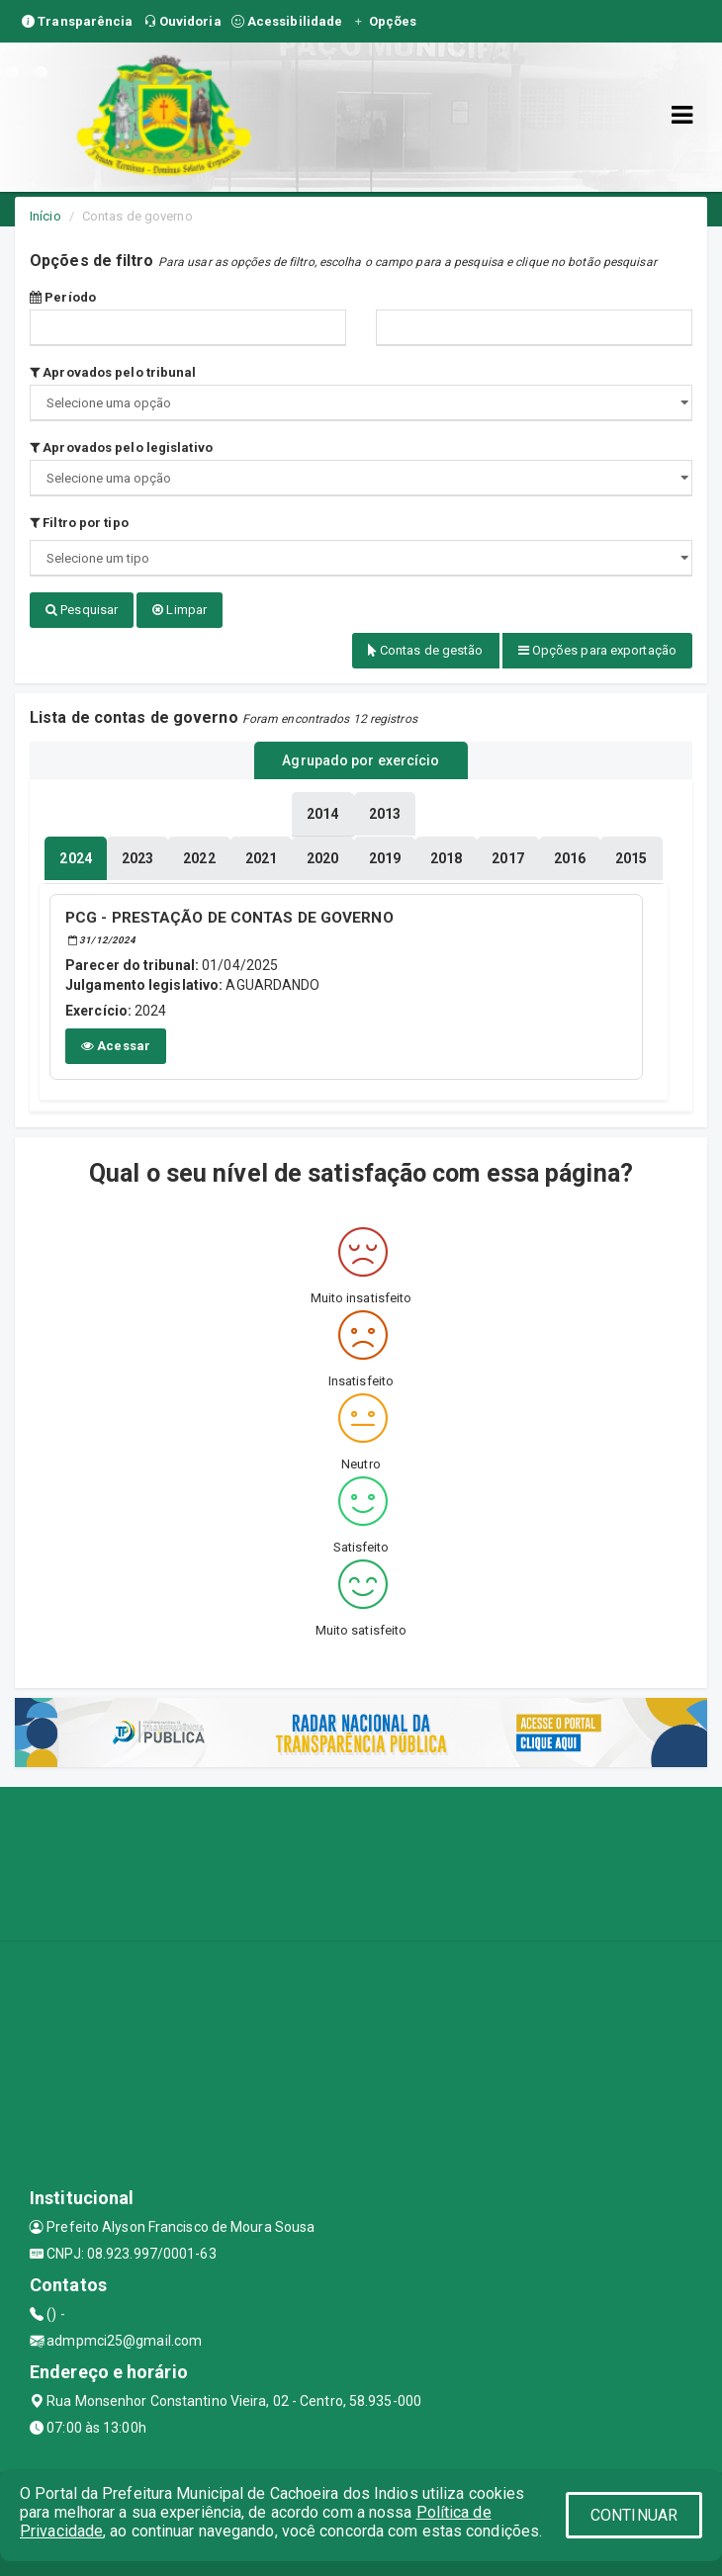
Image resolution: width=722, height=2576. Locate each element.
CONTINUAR (633, 2515)
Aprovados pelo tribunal (113, 372)
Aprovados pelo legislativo (121, 447)
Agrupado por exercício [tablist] (360, 760)
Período (63, 297)
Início (45, 216)
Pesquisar (81, 609)
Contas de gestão (426, 650)
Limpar (179, 609)
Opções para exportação (597, 650)
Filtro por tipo (79, 522)
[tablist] (75, 858)
